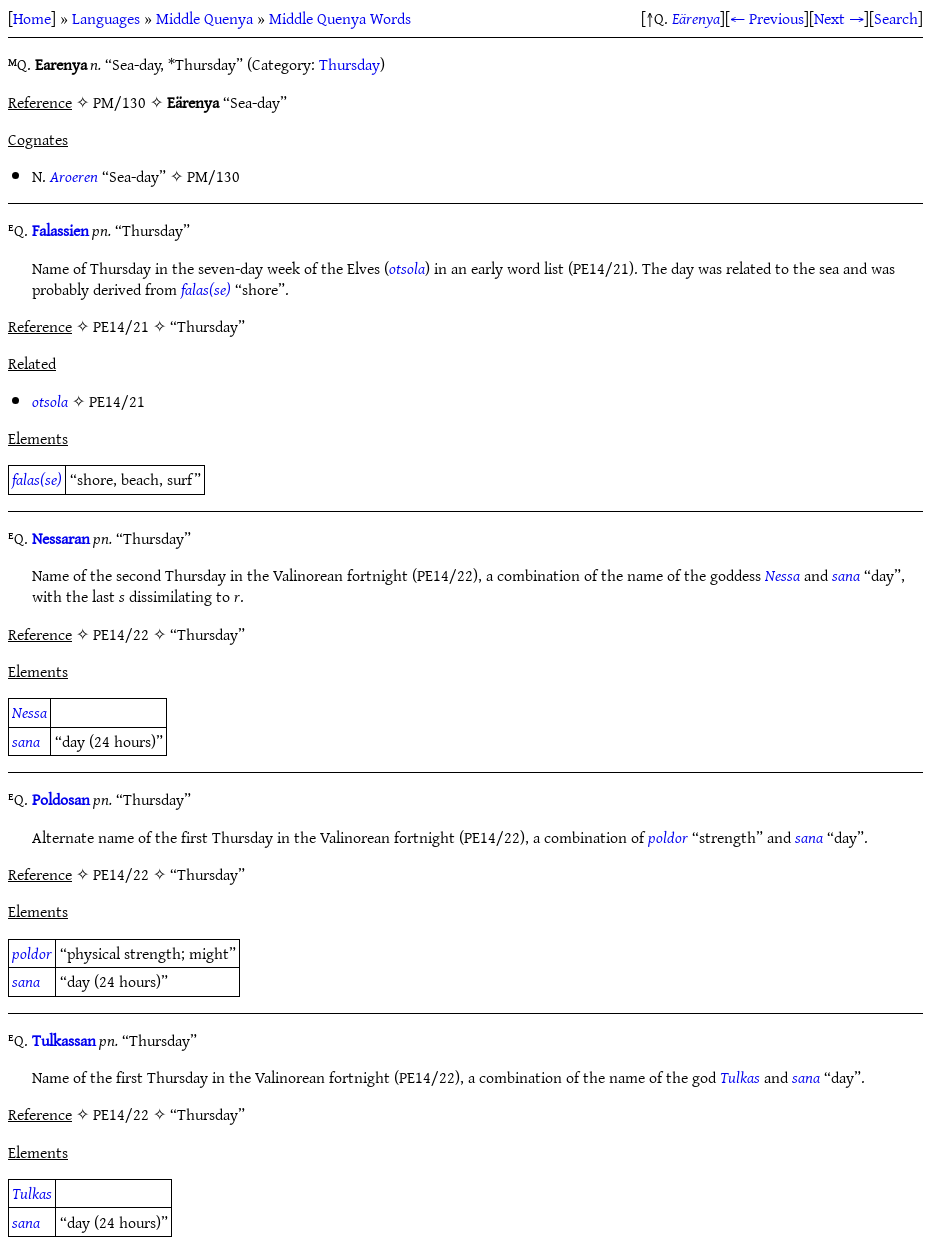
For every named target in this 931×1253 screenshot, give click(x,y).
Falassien (60, 230)
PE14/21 (117, 401)
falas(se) (206, 289)
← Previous (767, 18)
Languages (106, 18)
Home (32, 18)
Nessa (782, 575)
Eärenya (696, 18)
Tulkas (740, 1077)
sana (846, 575)
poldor (668, 837)
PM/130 (213, 176)
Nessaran (61, 538)
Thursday (349, 64)
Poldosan (61, 799)
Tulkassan (64, 1040)
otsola (407, 268)
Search (896, 18)
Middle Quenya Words (340, 18)
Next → (839, 18)
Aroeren (74, 176)
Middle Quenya (204, 18)
